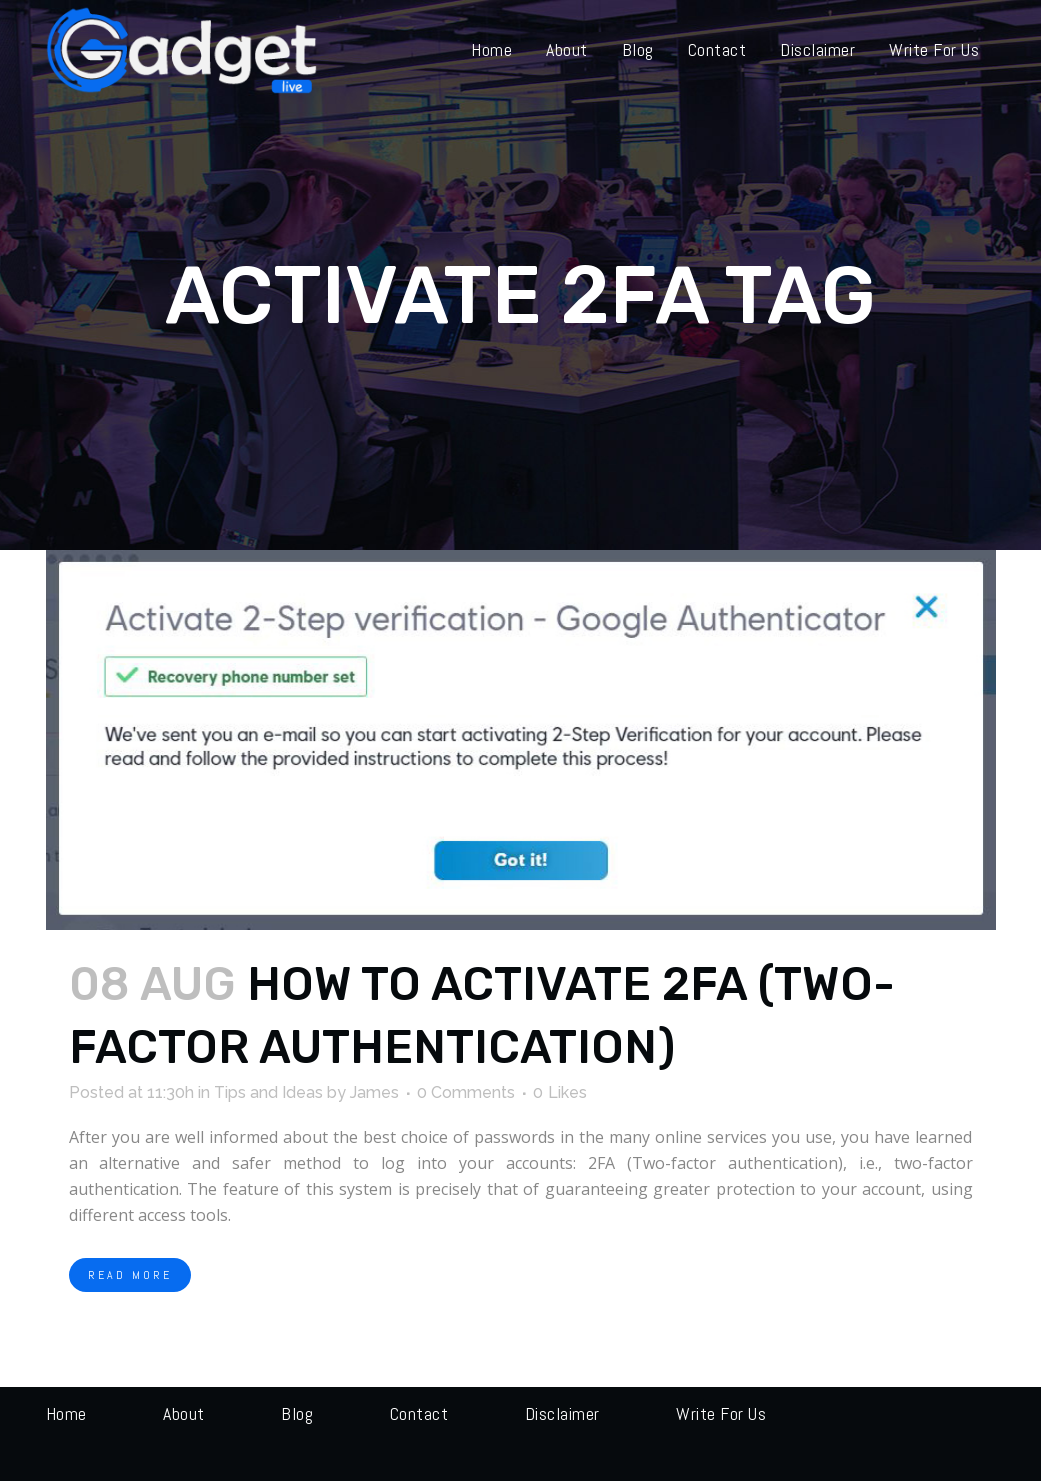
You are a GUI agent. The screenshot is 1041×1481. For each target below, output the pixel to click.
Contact (419, 1413)
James (374, 1092)
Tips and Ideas (268, 1092)
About (184, 1413)
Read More (130, 1275)
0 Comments (466, 1092)
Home (66, 1413)
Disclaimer (562, 1413)
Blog (297, 1413)
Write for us (721, 1413)
